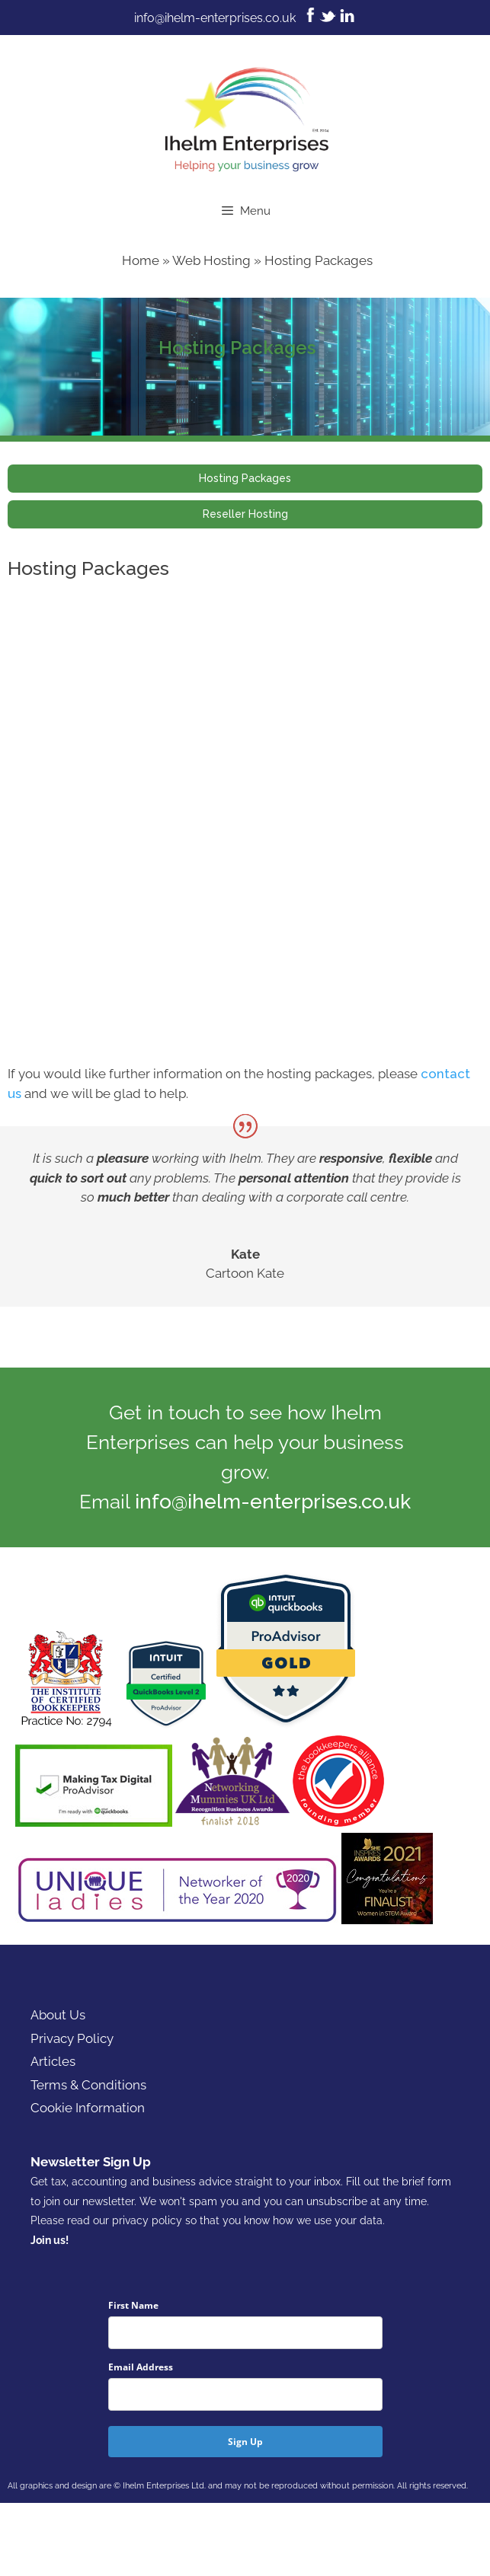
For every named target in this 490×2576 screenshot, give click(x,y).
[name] (245, 2332)
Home (140, 260)
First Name (133, 2305)
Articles (52, 2061)
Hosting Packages (245, 478)
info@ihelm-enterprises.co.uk (215, 18)
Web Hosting (211, 260)
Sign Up (245, 2441)
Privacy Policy (72, 2038)
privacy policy (147, 2220)
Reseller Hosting (245, 514)
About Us (57, 2014)
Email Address (140, 2367)
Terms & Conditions (88, 2084)
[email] (245, 2394)
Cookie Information (87, 2107)
